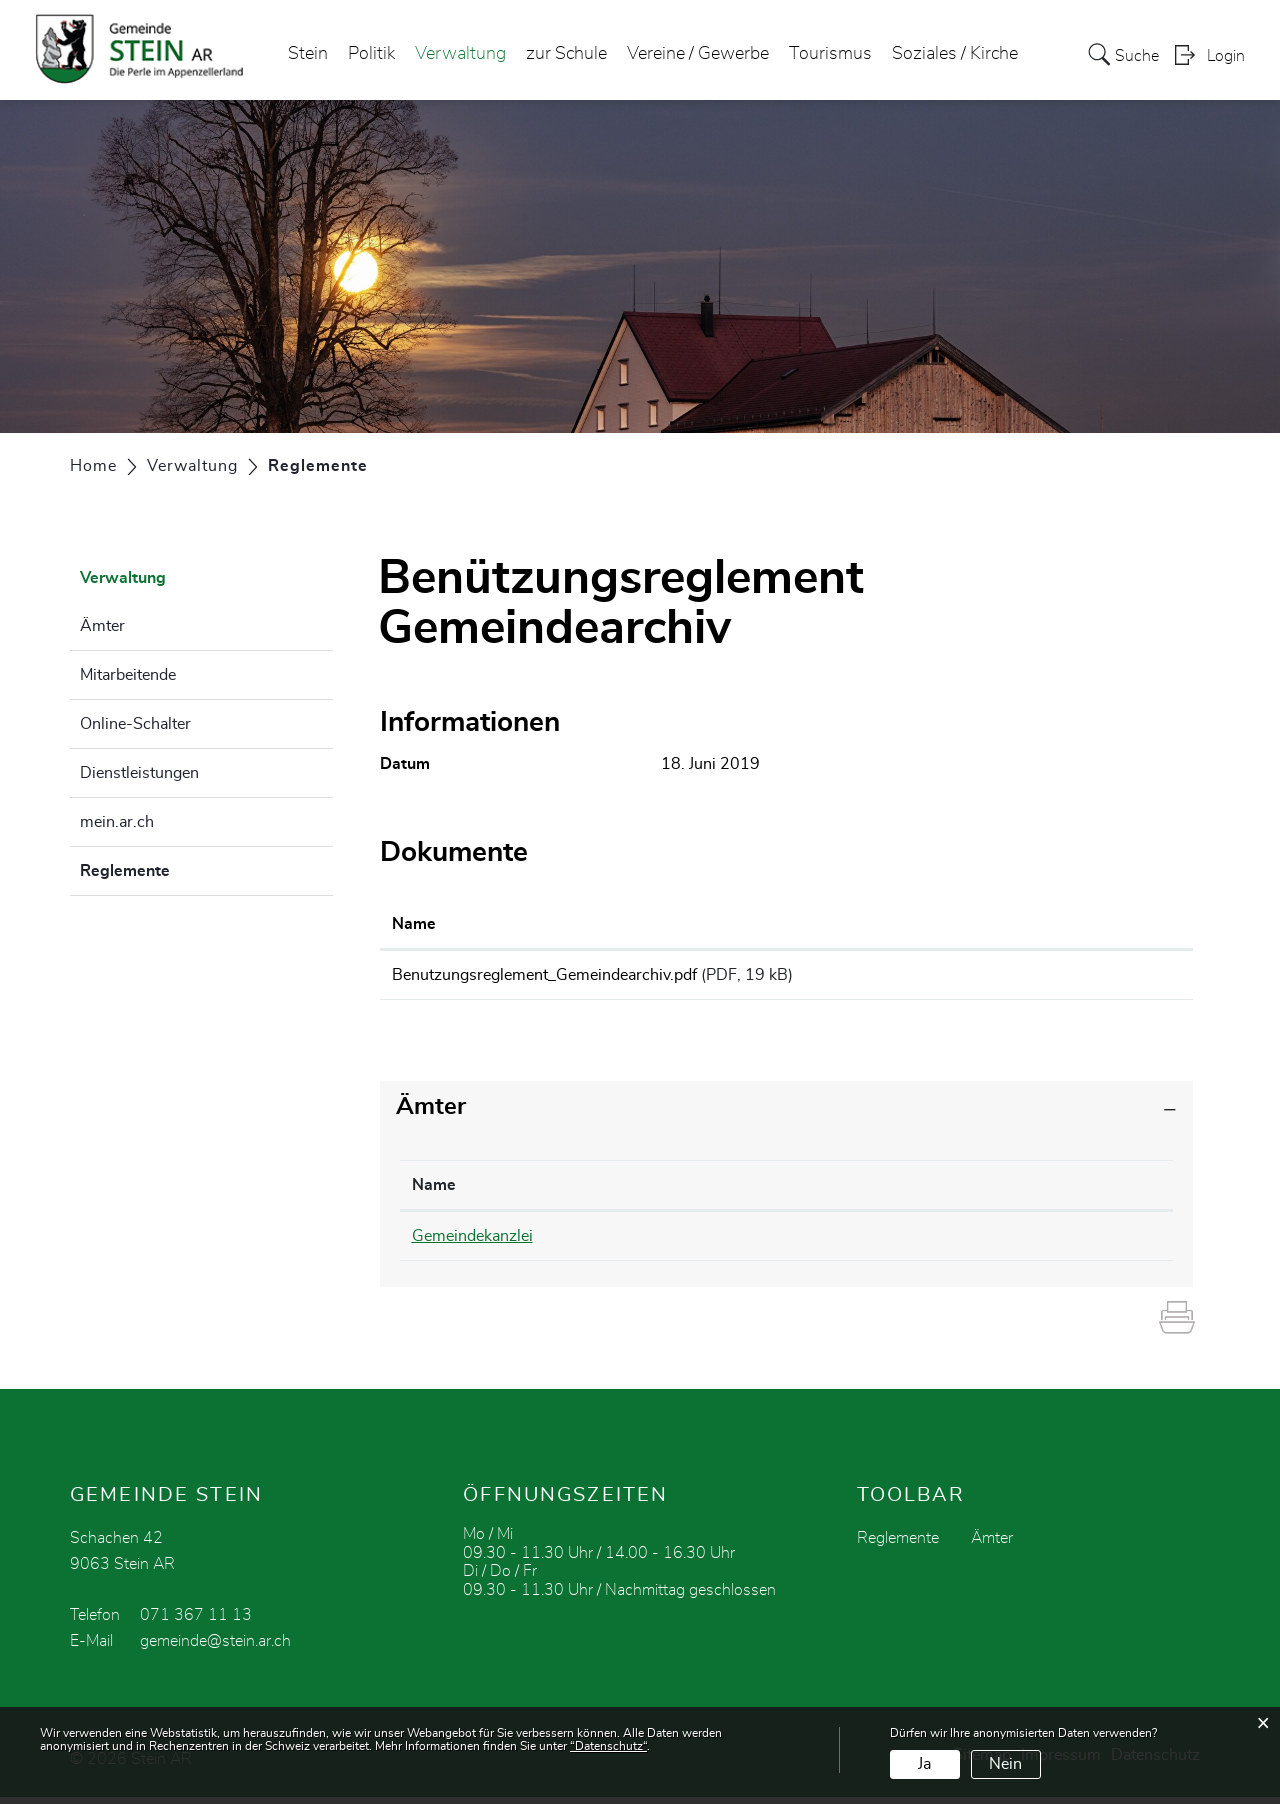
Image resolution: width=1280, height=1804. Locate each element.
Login (1226, 56)
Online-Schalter (135, 724)
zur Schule (566, 54)
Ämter (102, 626)
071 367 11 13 (196, 1622)
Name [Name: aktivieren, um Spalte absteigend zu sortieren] (434, 1192)
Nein (1005, 1764)
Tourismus (830, 54)
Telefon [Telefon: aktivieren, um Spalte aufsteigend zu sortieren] (660, 1192)
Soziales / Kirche (955, 54)
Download (1112, 978)
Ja (924, 1764)
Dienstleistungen (139, 773)
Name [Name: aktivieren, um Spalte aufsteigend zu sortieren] (414, 924)
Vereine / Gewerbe (698, 54)
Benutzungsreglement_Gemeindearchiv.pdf (544, 975)
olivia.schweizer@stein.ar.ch (941, 1243)
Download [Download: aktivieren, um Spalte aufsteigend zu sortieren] (1080, 924)
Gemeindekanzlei (472, 1243)
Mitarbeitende (128, 675)
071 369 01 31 (689, 1243)
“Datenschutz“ (608, 1746)
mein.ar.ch (117, 822)
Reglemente (175, 868)
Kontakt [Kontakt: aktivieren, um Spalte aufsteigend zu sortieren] (870, 1192)
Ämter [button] (431, 1114)
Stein (308, 54)
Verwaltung (460, 54)
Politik (371, 54)
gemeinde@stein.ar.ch (215, 1648)
